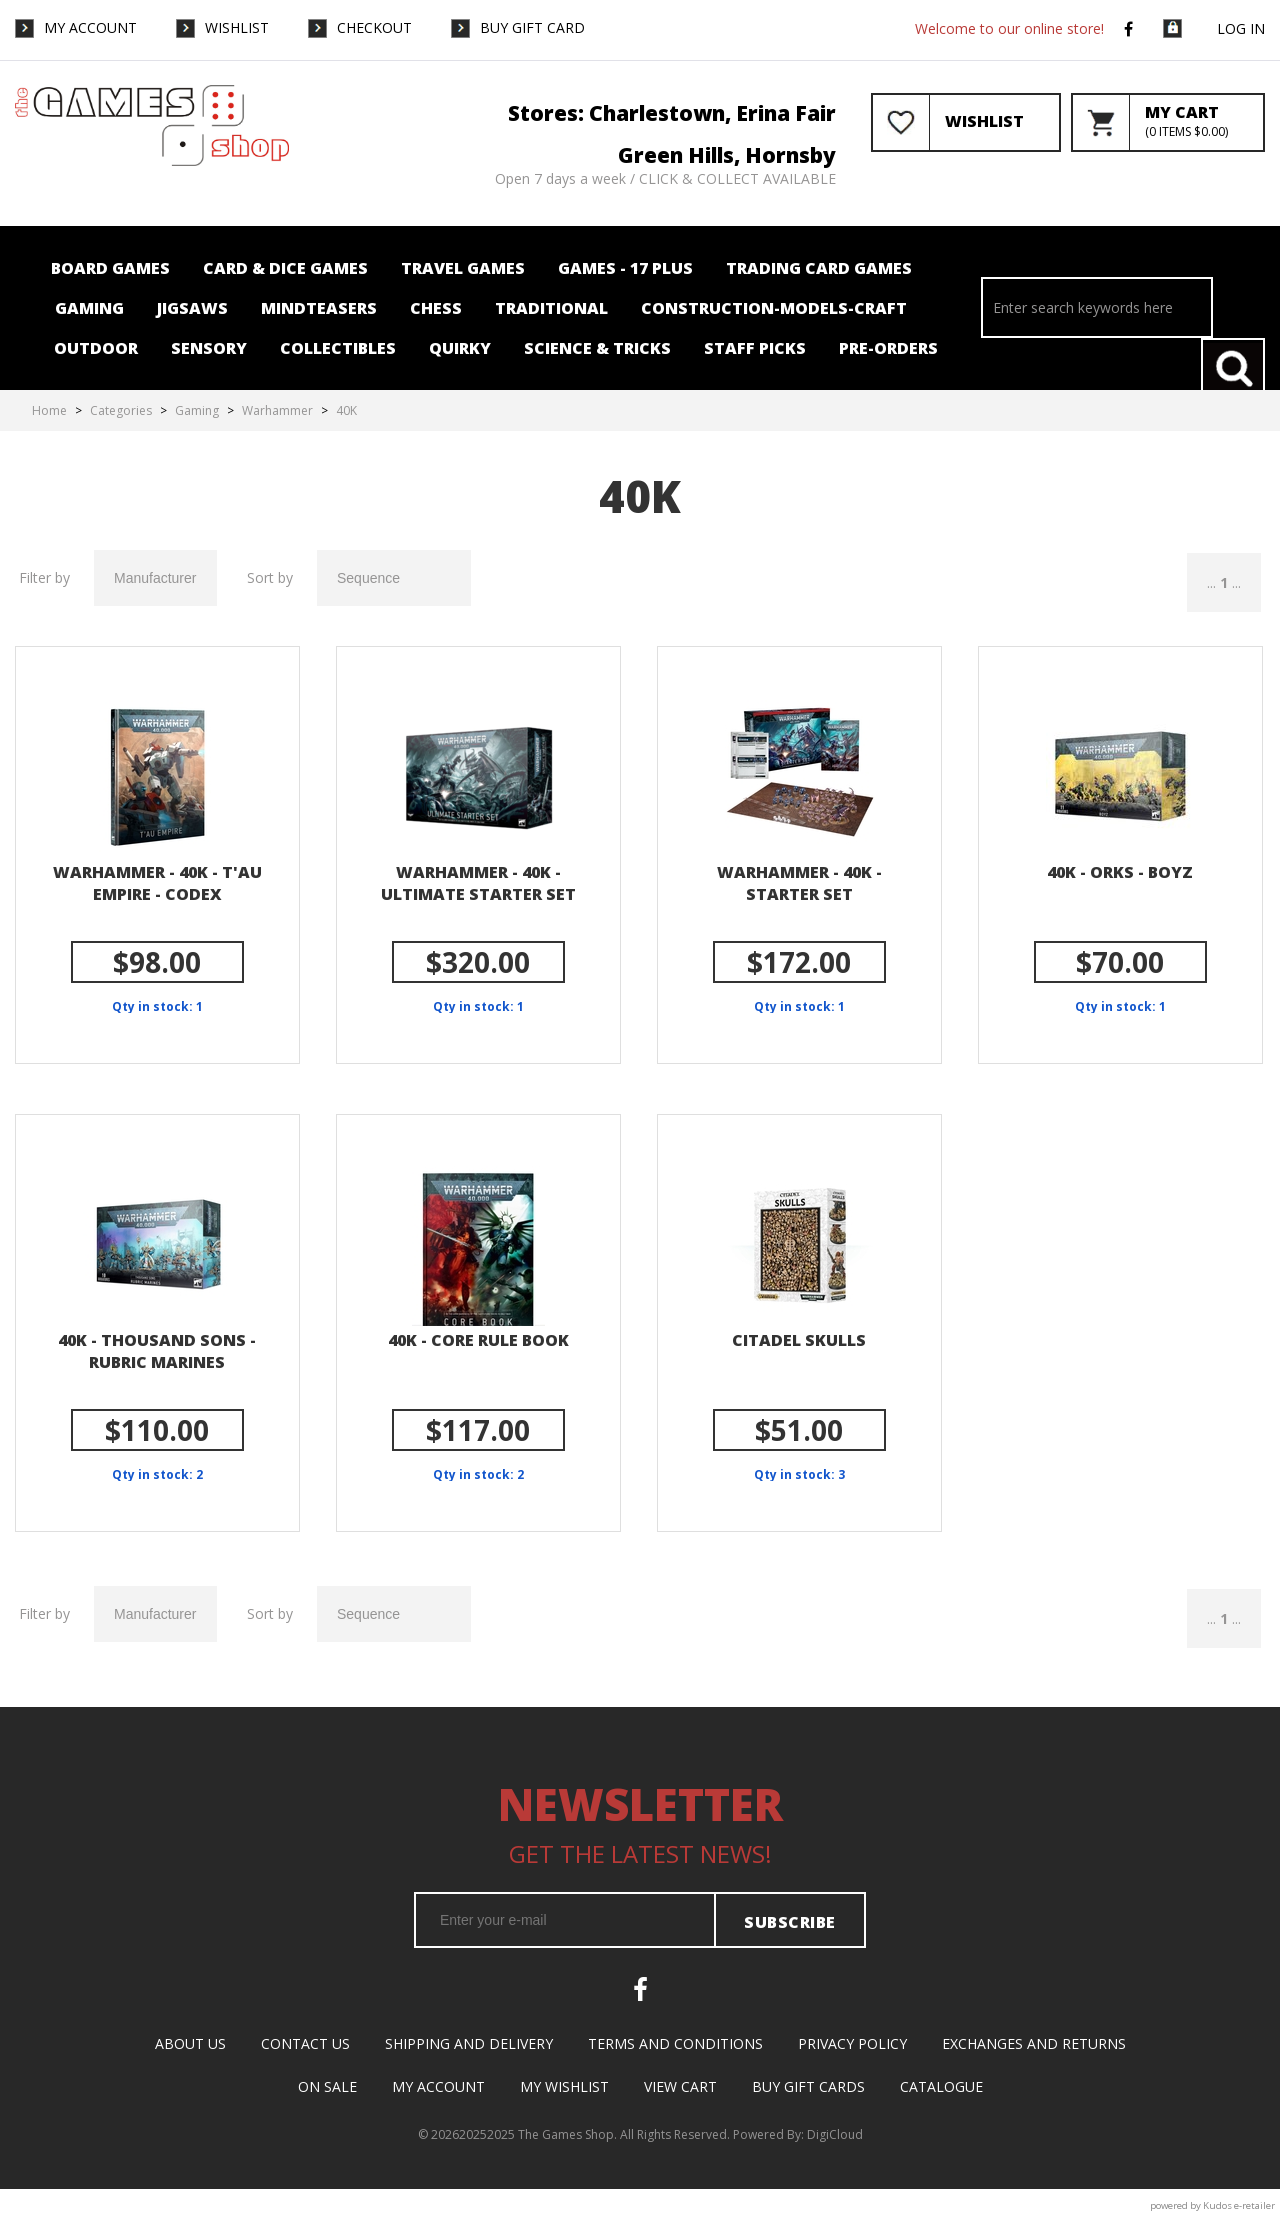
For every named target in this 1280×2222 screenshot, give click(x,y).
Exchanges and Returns (1034, 2043)
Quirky (460, 348)
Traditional (551, 308)
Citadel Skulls (799, 1340)
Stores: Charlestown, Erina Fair (672, 113)
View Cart (680, 2086)
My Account (90, 27)
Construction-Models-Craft (774, 308)
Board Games (110, 268)
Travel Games (463, 268)
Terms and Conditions (675, 2043)
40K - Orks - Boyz (1120, 872)
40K (346, 410)
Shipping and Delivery (469, 2043)
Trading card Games (819, 268)
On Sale (327, 2086)
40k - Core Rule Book (478, 1340)
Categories (121, 410)
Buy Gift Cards (808, 2086)
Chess (436, 308)
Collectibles (338, 348)
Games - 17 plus (625, 268)
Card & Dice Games (285, 268)
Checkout (374, 27)
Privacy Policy (852, 2043)
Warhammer (277, 410)
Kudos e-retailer (1239, 2205)
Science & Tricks (597, 348)
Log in (1241, 28)
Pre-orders (888, 348)
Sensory (209, 348)
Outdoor (96, 348)
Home (49, 410)
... (1211, 582)
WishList (237, 27)
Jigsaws (192, 308)
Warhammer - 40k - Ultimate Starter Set (478, 883)
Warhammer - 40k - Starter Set (799, 883)
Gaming (89, 308)
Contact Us (305, 2043)
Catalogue (941, 2086)
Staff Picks (755, 348)
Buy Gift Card (532, 27)
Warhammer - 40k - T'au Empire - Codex (157, 883)
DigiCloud (835, 2134)
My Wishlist (564, 2086)
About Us (190, 2043)
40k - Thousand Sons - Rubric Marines (157, 1351)
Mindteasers (319, 308)
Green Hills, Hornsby (727, 155)
